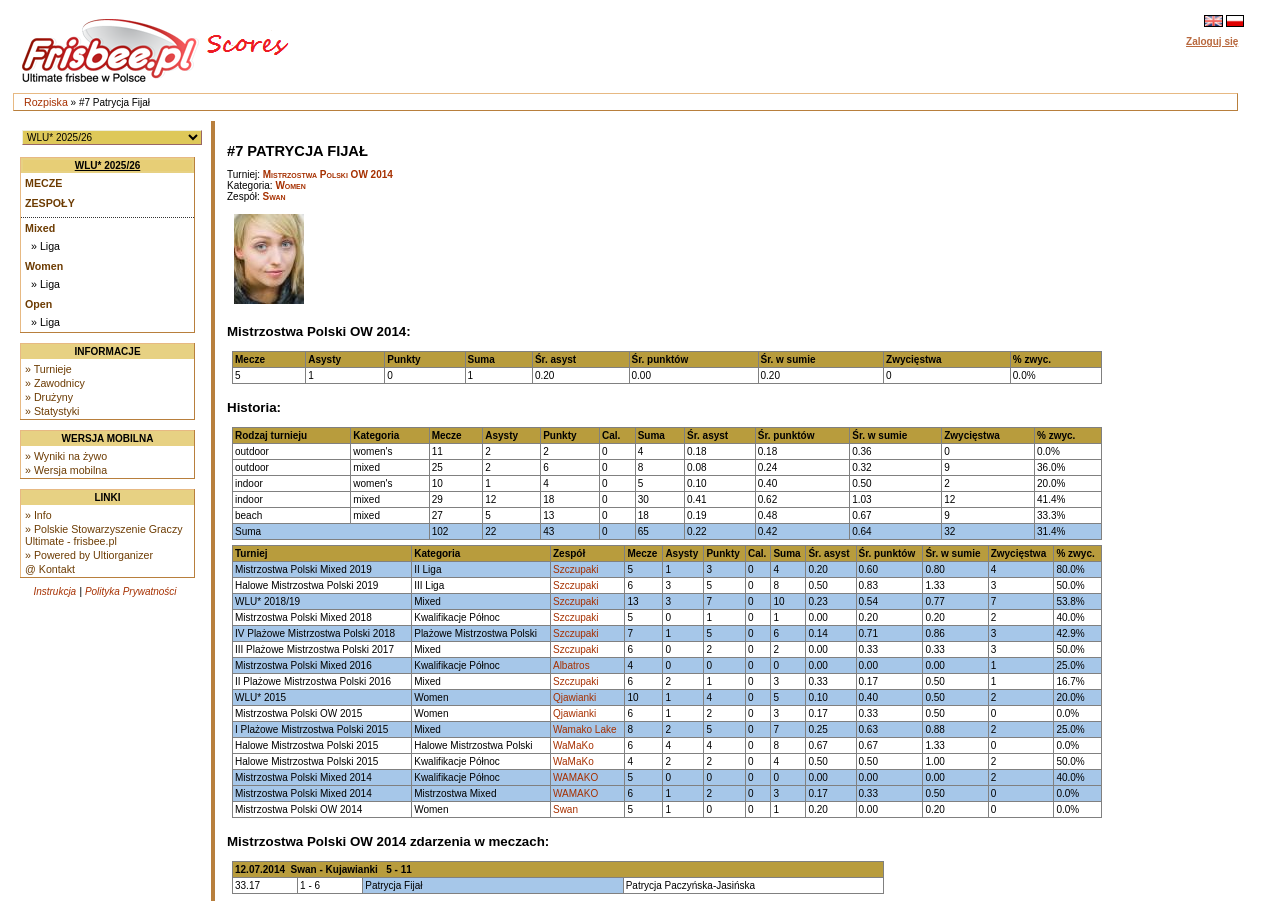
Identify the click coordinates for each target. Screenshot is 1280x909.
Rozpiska (46, 102)
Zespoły (50, 203)
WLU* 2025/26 (108, 165)
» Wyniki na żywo (66, 456)
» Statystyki (52, 411)
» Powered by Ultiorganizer (89, 555)
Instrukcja (54, 591)
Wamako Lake (585, 729)
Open (38, 304)
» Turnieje (48, 369)
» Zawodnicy (55, 383)
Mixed (40, 228)
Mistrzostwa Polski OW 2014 (328, 174)
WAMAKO (575, 777)
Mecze (43, 183)
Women (44, 266)
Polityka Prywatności (131, 591)
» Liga (45, 246)
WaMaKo (573, 745)
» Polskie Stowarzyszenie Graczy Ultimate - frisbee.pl (104, 535)
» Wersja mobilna (66, 470)
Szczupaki (576, 569)
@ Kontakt (50, 569)
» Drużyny (49, 397)
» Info (38, 515)
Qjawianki (574, 697)
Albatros (571, 665)
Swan (274, 196)
